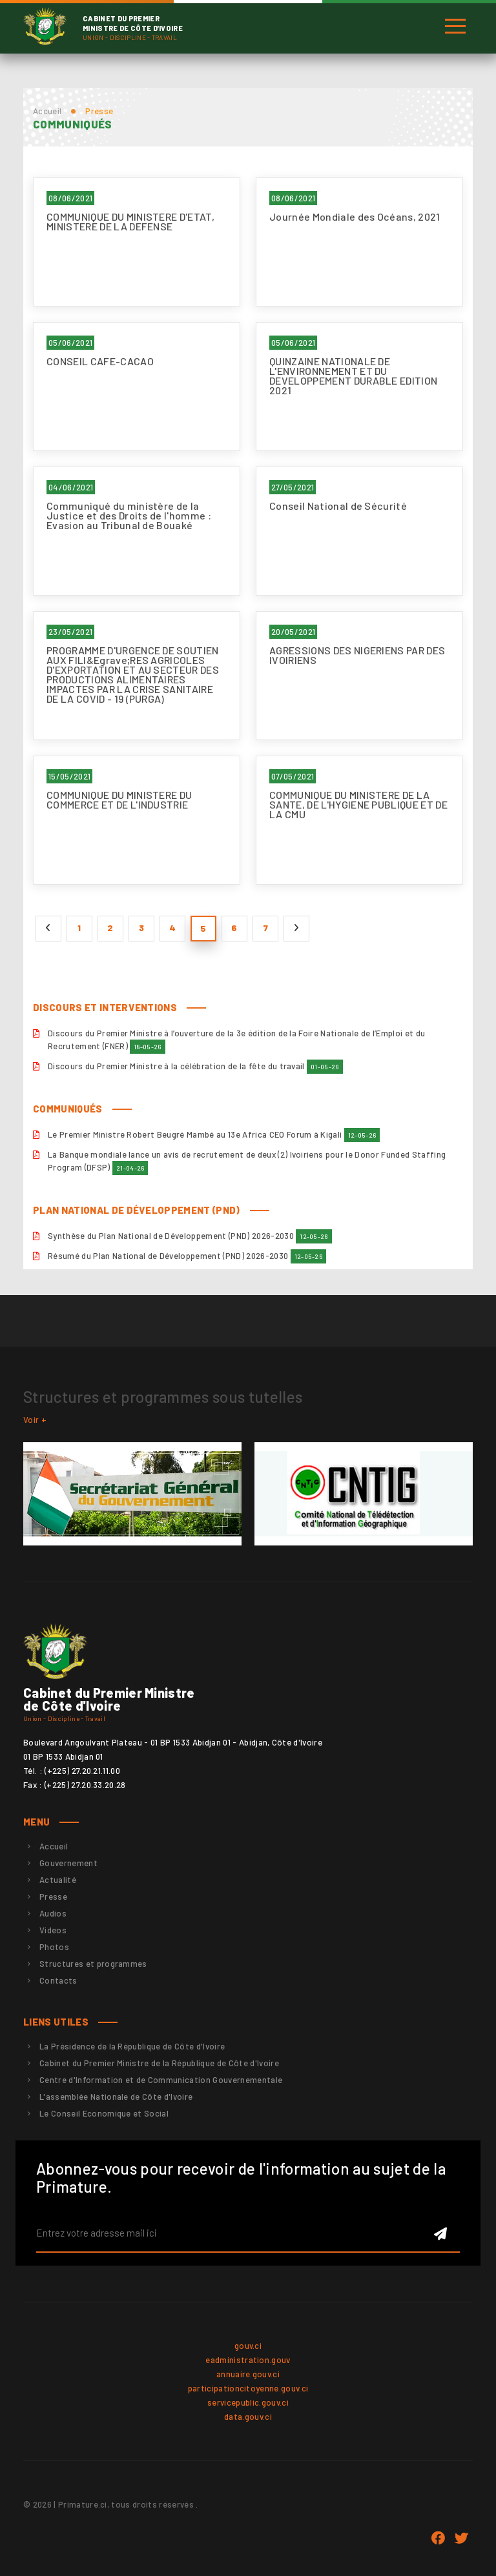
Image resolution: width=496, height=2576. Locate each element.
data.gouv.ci (248, 2416)
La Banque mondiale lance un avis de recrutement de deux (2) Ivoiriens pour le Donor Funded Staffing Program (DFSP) (247, 1162)
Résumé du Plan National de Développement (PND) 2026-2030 (187, 1256)
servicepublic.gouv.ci (248, 2402)
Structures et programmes (93, 1963)
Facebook (438, 2538)
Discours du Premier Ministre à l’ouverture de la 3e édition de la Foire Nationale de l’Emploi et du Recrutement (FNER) (236, 1041)
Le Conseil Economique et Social (104, 2113)
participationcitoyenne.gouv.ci (248, 2388)
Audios (53, 1913)
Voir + (34, 1419)
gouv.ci (248, 2345)
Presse (53, 1896)
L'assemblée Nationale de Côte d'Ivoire (115, 2096)
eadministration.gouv (248, 2360)
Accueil (47, 111)
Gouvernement (68, 1863)
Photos (54, 1947)
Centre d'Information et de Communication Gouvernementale (160, 2080)
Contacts (58, 1980)
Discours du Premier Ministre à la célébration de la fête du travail (195, 1067)
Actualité (57, 1880)
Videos (53, 1930)
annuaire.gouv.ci (248, 2374)
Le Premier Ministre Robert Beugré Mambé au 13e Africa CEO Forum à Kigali (214, 1135)
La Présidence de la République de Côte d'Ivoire (132, 2046)
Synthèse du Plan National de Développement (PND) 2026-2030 (190, 1236)
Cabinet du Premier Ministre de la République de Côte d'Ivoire (159, 2063)
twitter (461, 2538)
